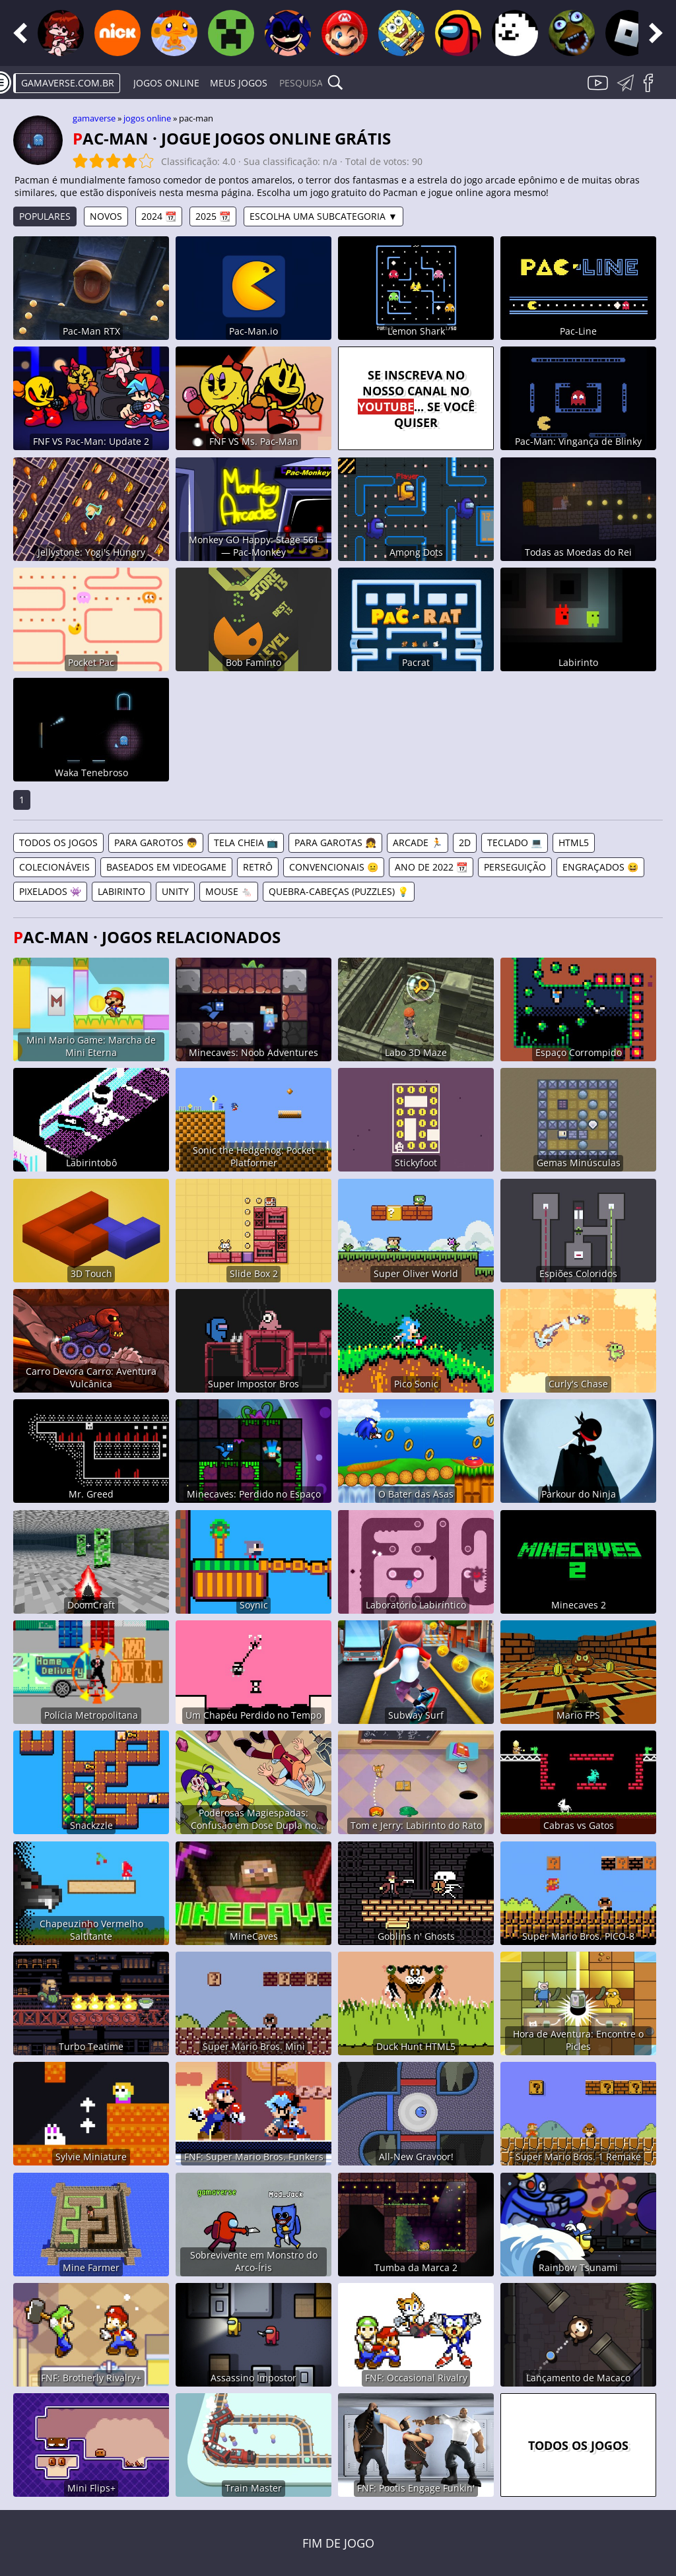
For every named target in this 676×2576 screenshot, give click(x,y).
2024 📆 (158, 216)
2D (465, 842)
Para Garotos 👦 (155, 842)
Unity (175, 891)
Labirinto (121, 891)
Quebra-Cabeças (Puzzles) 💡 (339, 891)
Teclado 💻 (514, 842)
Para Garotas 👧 (335, 842)
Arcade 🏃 (417, 842)
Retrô (258, 867)
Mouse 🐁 (228, 891)
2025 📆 (212, 216)
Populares (45, 216)
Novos (106, 216)
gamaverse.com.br (67, 83)
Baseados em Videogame (166, 867)
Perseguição (515, 867)
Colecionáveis (54, 867)
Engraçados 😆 (600, 867)
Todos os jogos (58, 842)
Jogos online (166, 83)
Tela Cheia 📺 (246, 842)
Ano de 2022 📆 (431, 867)
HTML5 (573, 842)
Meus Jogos (238, 83)
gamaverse (94, 118)
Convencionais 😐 (333, 867)
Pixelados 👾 (50, 891)
